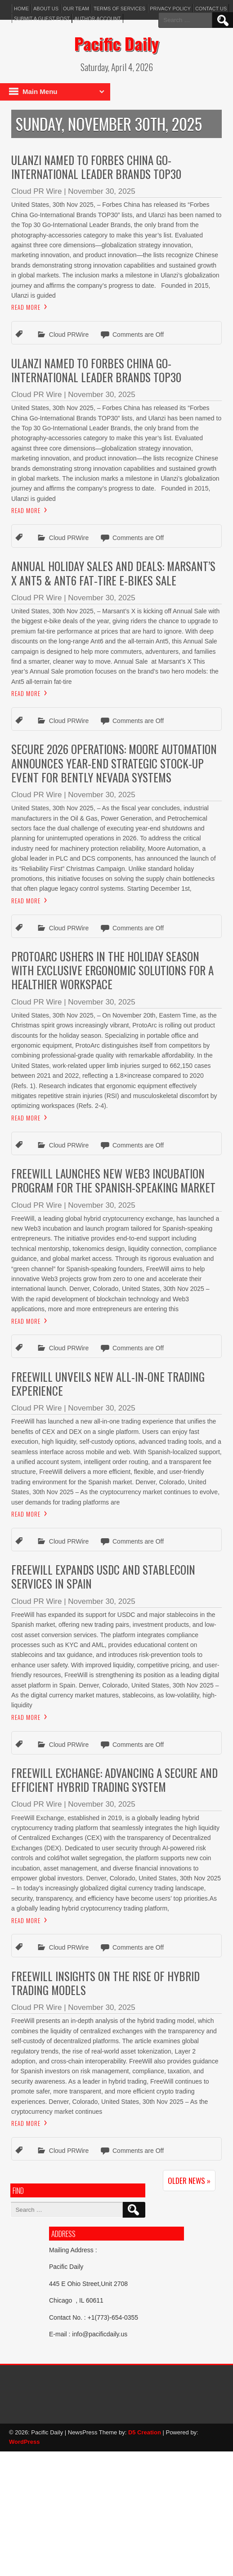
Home (21, 8)
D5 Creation (144, 2432)
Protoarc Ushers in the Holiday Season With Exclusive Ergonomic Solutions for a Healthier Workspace (112, 970)
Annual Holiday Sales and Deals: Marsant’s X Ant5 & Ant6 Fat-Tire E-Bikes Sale (113, 573)
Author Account (97, 18)
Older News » (189, 2180)
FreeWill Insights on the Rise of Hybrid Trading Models (105, 1983)
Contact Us (211, 8)
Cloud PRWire (69, 334)
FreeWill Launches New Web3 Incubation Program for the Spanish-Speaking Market (113, 1180)
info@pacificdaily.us (99, 2334)
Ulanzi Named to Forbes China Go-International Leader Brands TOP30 (96, 167)
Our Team (76, 8)
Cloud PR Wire (36, 191)
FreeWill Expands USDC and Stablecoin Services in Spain (103, 1576)
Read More (25, 307)
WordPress (24, 2441)
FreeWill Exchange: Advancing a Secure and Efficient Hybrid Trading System (114, 1779)
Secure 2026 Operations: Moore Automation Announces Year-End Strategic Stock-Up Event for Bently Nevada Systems (114, 763)
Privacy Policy (170, 8)
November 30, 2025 (101, 191)
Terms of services (119, 8)
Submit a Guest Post (42, 18)
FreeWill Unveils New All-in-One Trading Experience (108, 1383)
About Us (45, 8)
